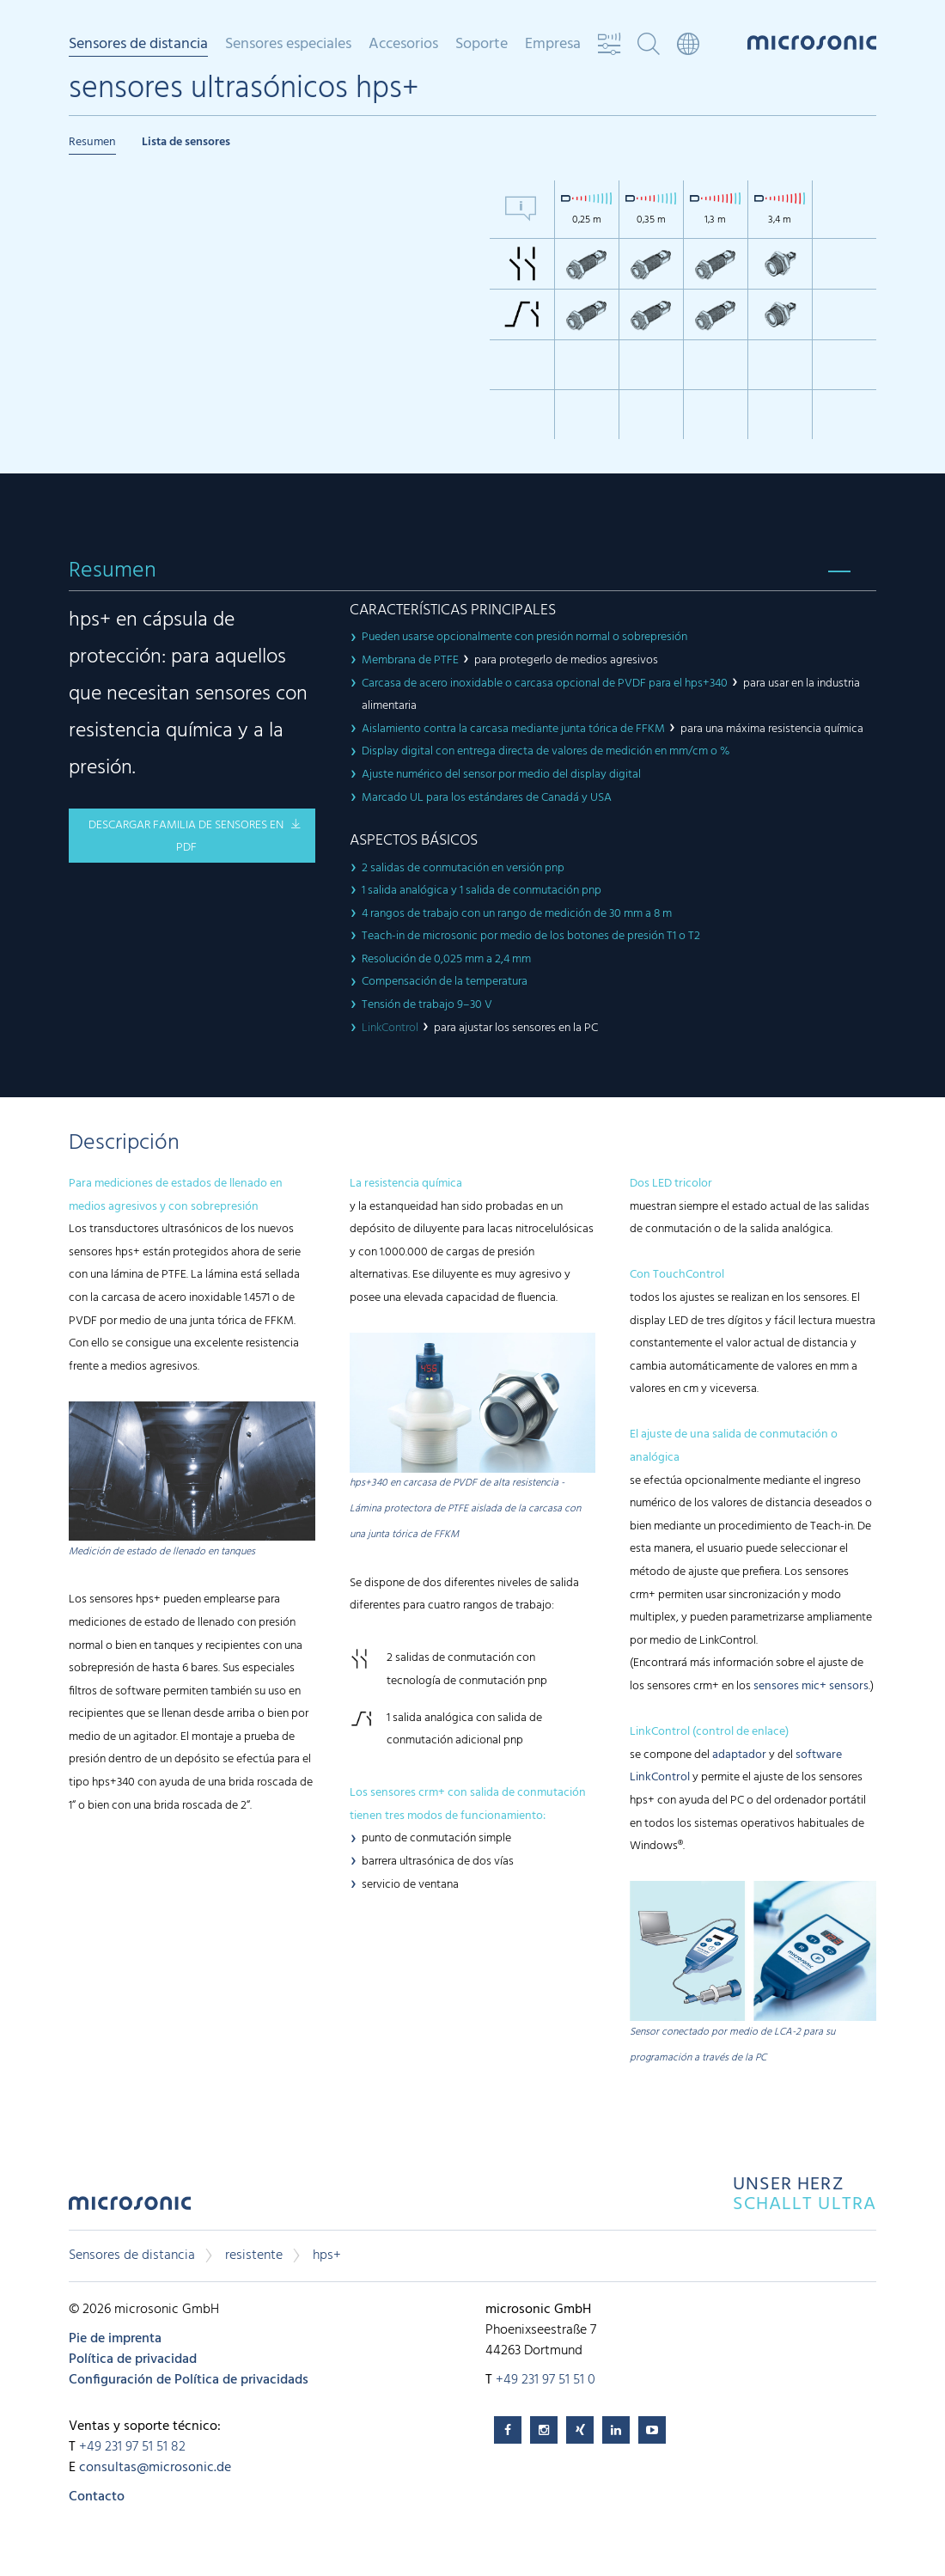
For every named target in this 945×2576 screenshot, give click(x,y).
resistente (254, 2255)
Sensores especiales (288, 44)
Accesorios (403, 44)
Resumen (92, 142)
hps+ (327, 2255)
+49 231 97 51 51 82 (132, 2447)
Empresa (553, 44)
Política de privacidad (133, 2359)
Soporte (481, 44)
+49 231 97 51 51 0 (545, 2380)
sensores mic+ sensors (811, 1686)
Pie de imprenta (115, 2339)
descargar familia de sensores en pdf (186, 836)
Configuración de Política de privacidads (188, 2380)
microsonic (130, 2207)
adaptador (739, 1755)
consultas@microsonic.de (155, 2468)
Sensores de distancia (138, 45)
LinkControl (390, 1028)
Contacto (97, 2497)
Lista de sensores (186, 142)
